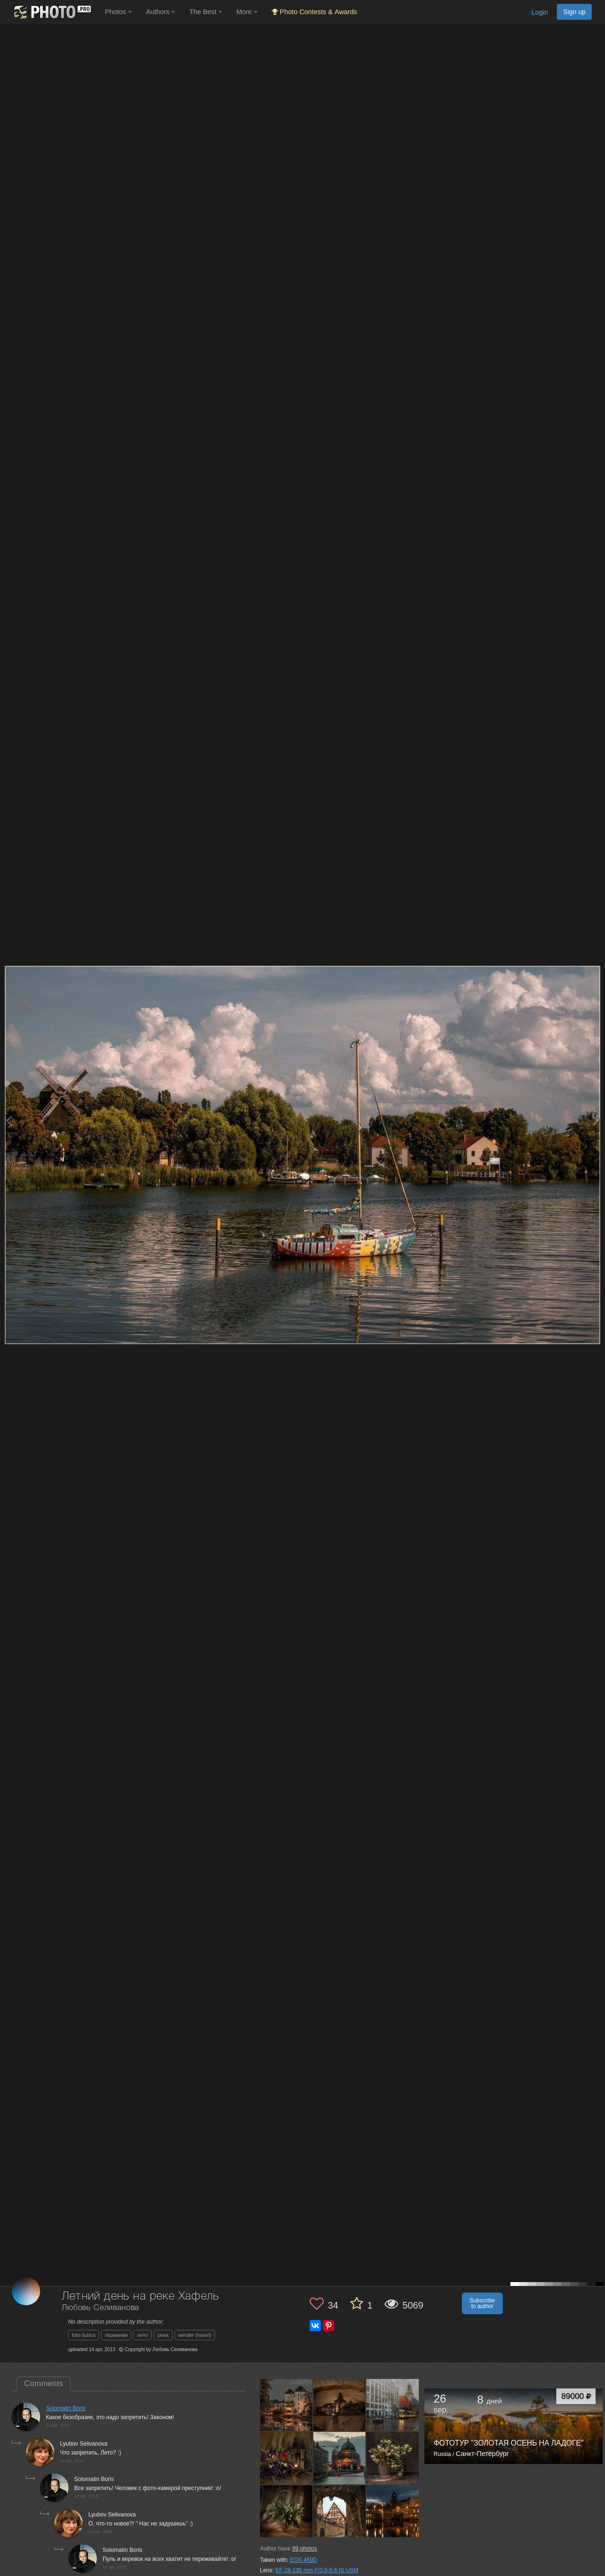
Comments (43, 2383)
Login (539, 12)
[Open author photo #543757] (392, 2405)
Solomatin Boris (66, 2408)
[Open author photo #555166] (286, 2405)
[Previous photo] (9, 1120)
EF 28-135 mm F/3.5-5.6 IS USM (317, 2570)
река (162, 2335)
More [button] (247, 12)
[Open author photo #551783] (339, 2405)
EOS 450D (303, 2560)
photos (304, 2548)
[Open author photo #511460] (339, 2511)
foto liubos (83, 2335)
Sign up (574, 12)
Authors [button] (160, 12)
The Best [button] (205, 12)
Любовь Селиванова (100, 2307)
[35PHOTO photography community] (51, 12)
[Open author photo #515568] (286, 2511)
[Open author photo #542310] (286, 2458)
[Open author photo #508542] (392, 2511)
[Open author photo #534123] (392, 2458)
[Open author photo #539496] (339, 2458)
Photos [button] (118, 12)
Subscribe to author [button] (482, 2303)
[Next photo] (595, 1120)
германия (116, 2335)
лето (142, 2335)
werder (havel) (194, 2335)
